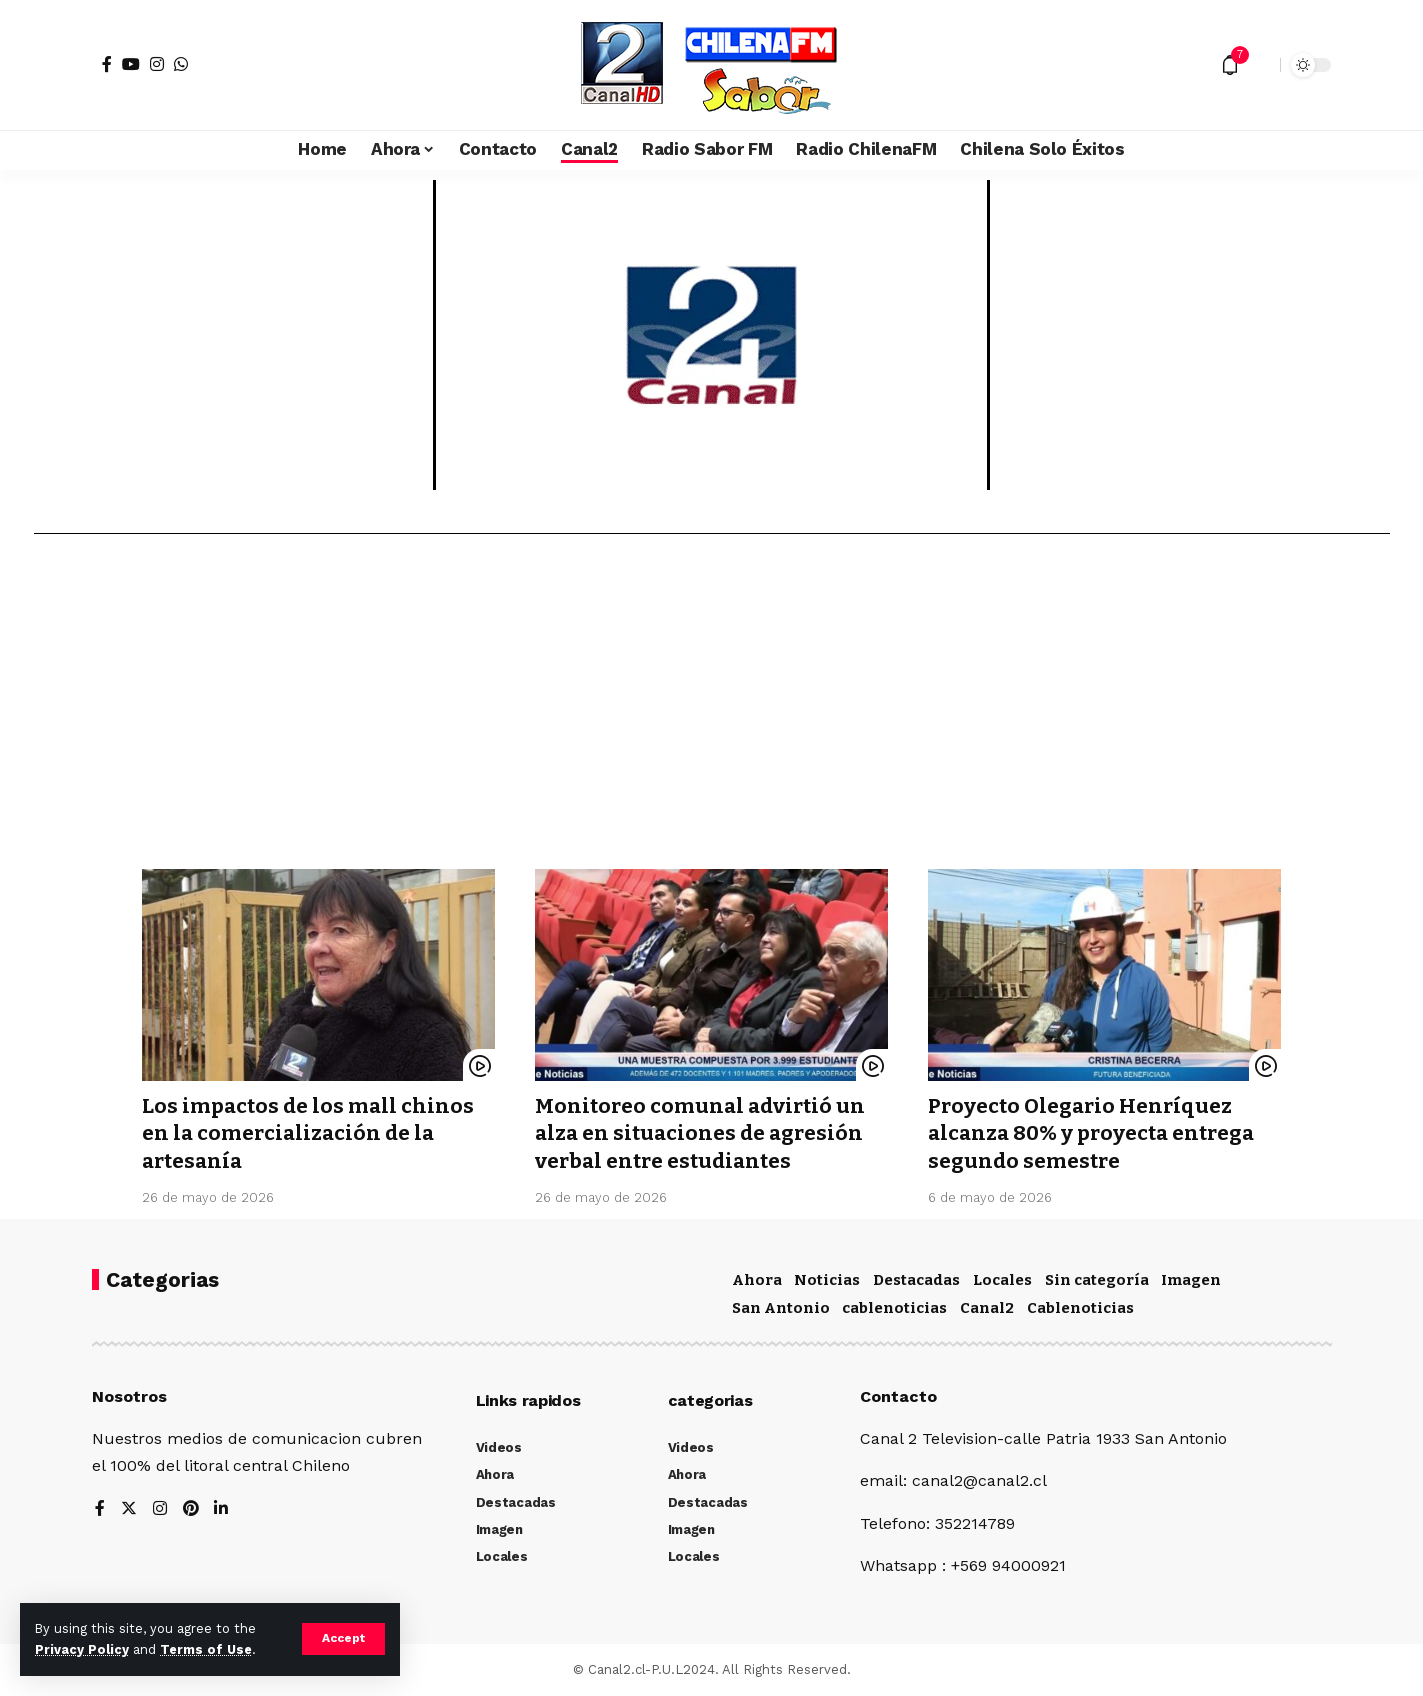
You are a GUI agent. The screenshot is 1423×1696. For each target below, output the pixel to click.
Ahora (757, 1280)
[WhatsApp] (181, 64)
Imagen (1191, 1280)
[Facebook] (107, 64)
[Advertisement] (712, 709)
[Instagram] (157, 64)
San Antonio (781, 1308)
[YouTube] (131, 64)
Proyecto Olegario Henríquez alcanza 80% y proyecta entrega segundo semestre (1096, 1133)
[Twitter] (129, 1509)
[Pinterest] (191, 1509)
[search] (1260, 65)
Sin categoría (1097, 1280)
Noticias (827, 1280)
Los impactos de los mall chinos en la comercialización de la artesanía (309, 1133)
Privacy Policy (82, 1649)
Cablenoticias (1080, 1308)
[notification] (1230, 65)
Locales (1002, 1280)
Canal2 (987, 1308)
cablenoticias (894, 1308)
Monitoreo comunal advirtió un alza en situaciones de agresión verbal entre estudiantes (703, 1133)
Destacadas (916, 1280)
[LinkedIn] (222, 1509)
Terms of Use (206, 1649)
